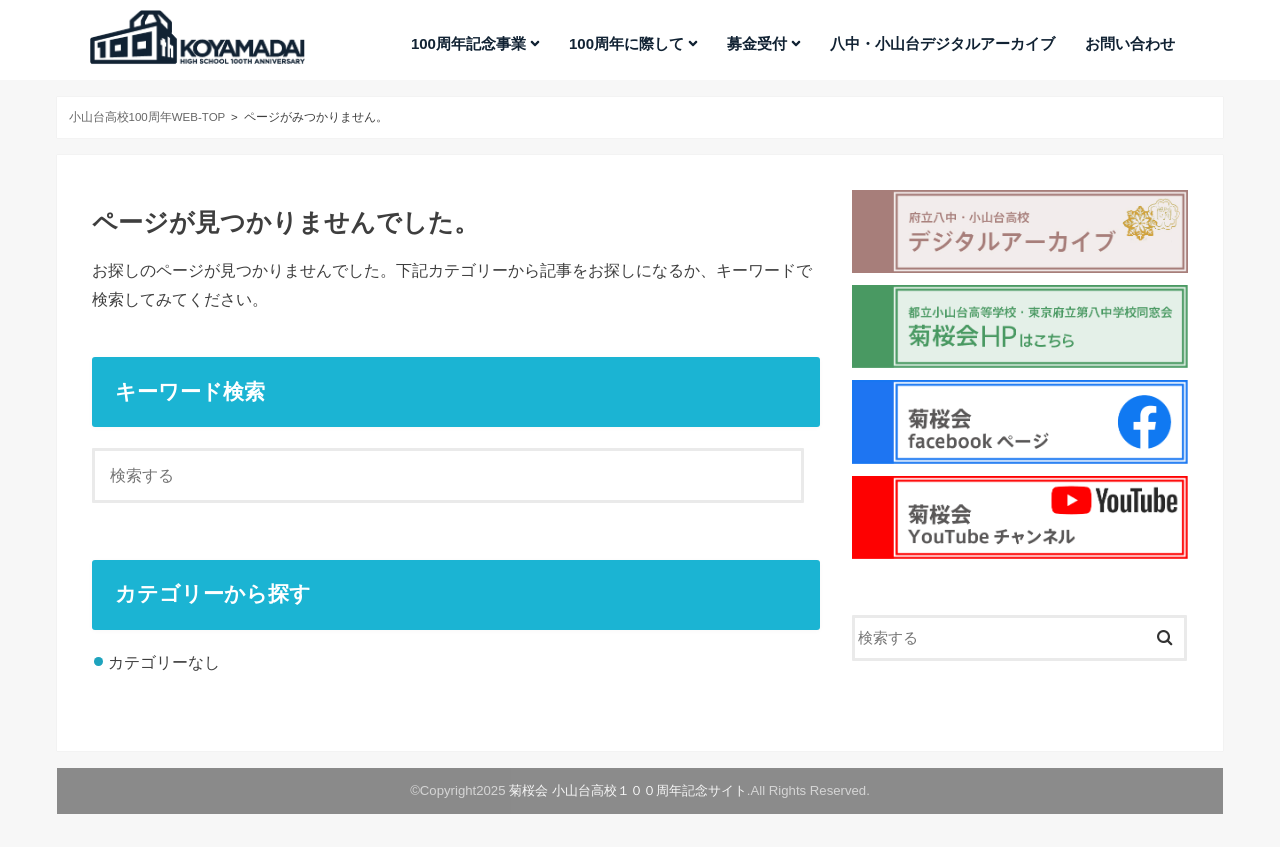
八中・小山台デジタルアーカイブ (942, 43)
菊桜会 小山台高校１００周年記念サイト (628, 790)
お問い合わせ (1130, 43)
